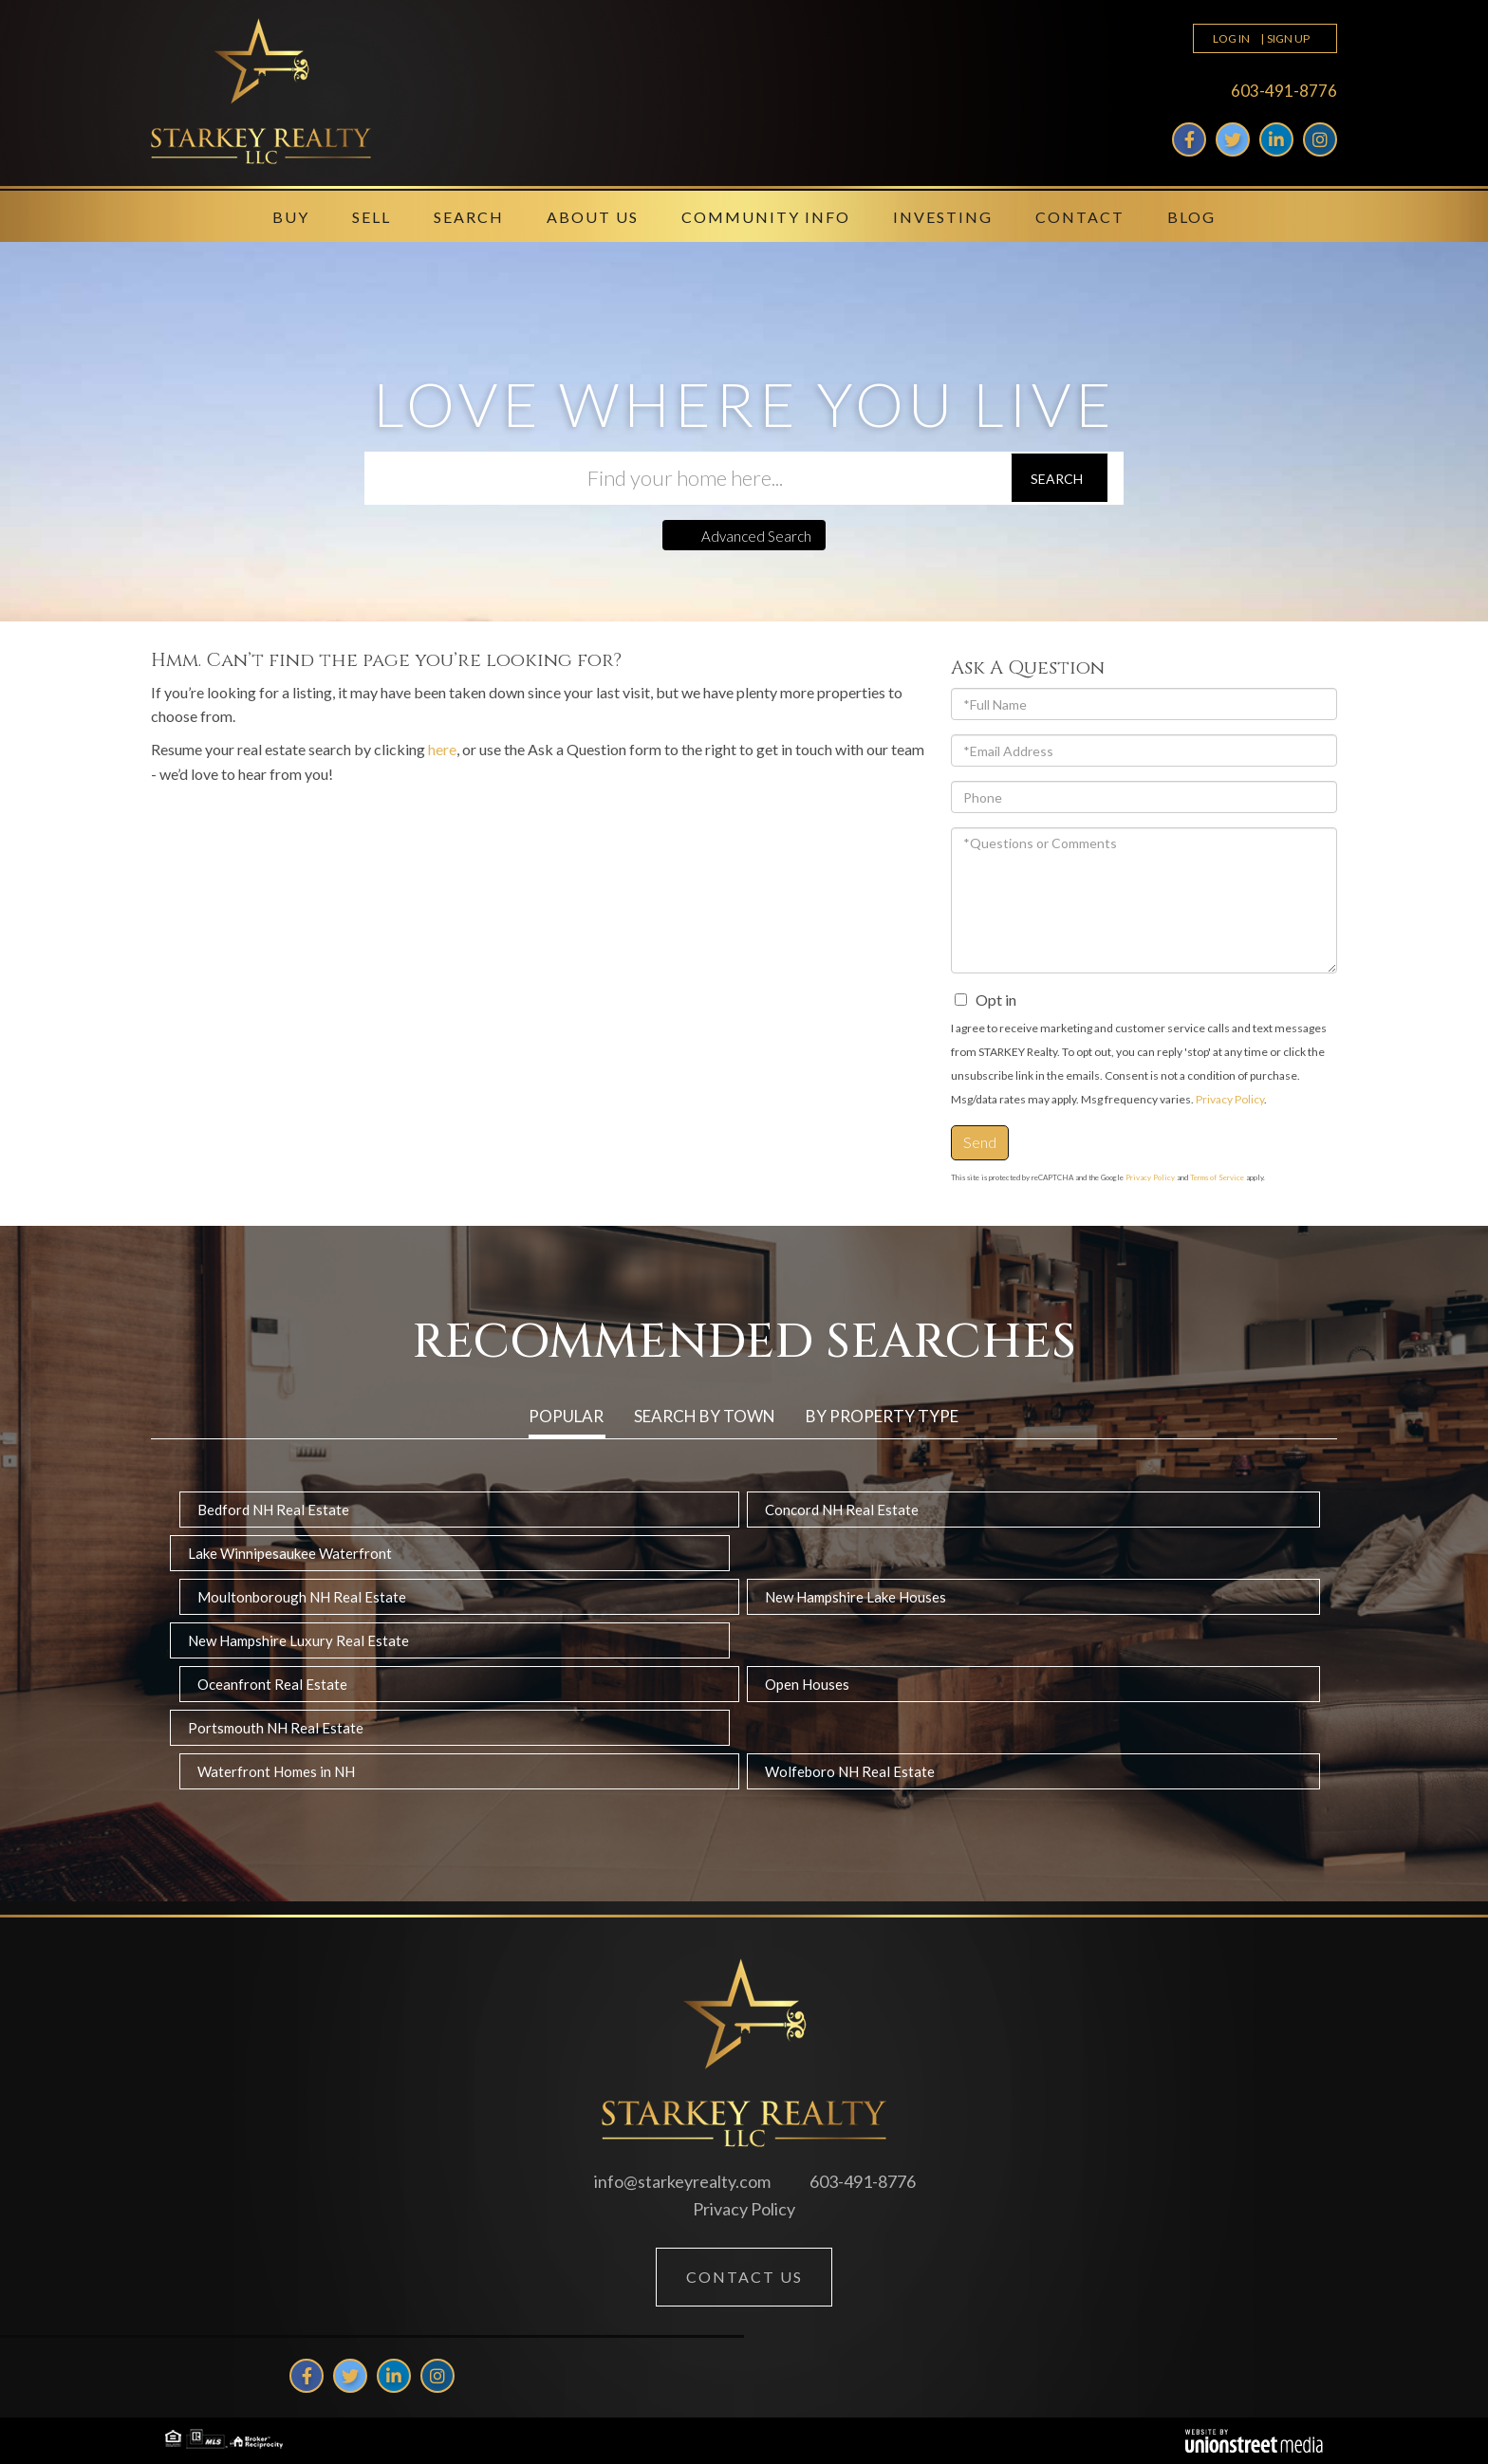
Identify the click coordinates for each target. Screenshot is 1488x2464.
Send (979, 1142)
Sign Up (1288, 38)
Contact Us (744, 2277)
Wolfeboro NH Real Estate (850, 1771)
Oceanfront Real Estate (272, 1684)
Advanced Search (756, 536)
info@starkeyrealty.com (682, 2181)
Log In (1231, 38)
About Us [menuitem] (593, 217)
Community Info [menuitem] (765, 217)
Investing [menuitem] (943, 217)
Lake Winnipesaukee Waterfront (290, 1553)
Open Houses (807, 1684)
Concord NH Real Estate (842, 1509)
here (442, 749)
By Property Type (882, 1416)
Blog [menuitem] (1191, 217)
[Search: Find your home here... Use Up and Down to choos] (687, 478)
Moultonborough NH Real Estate (301, 1596)
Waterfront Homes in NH (276, 1771)
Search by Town (704, 1416)
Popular (566, 1416)
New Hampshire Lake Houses (855, 1596)
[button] (1059, 478)
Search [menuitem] (469, 217)
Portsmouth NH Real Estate (275, 1727)
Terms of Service (1217, 1177)
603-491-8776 (1284, 91)
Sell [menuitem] (371, 217)
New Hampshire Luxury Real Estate (298, 1640)
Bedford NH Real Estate (273, 1509)
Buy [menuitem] (290, 217)
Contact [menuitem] (1080, 217)
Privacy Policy (1230, 1099)
